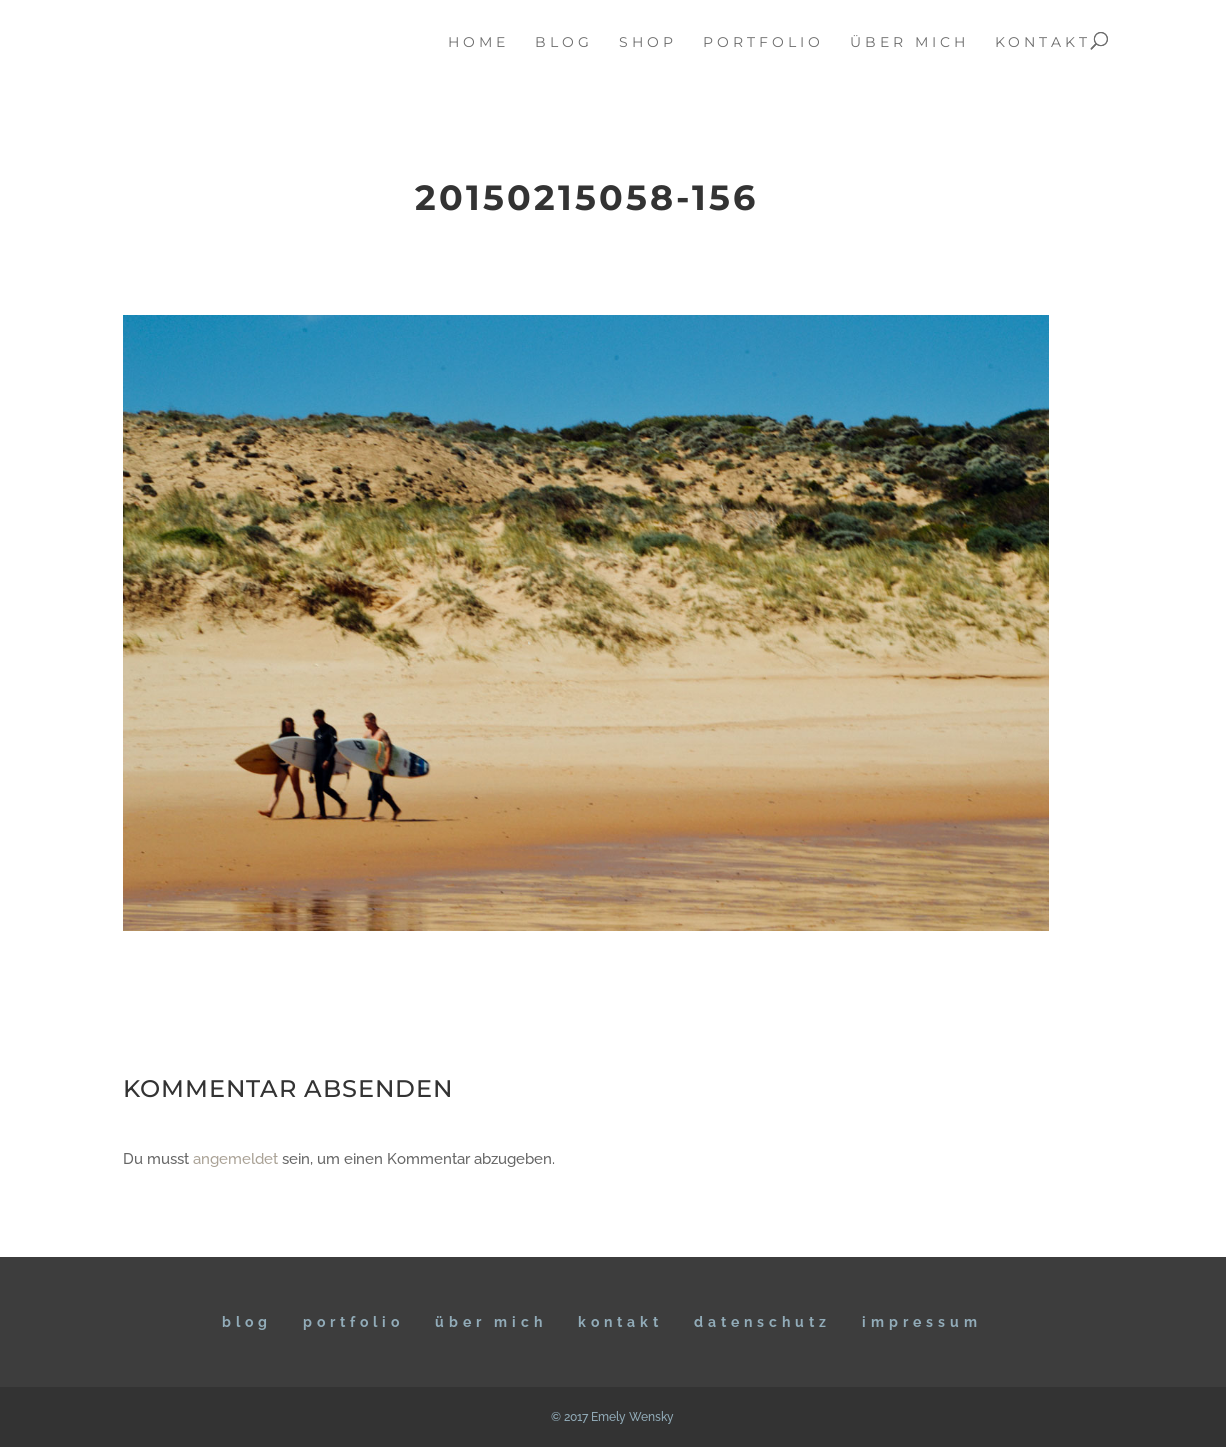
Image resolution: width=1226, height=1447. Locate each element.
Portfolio (353, 1322)
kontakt (1043, 43)
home (478, 43)
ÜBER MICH (491, 1322)
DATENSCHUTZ (762, 1322)
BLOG (247, 1322)
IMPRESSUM (922, 1322)
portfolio (763, 43)
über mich (909, 43)
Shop (648, 43)
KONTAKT (620, 1322)
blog (564, 43)
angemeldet (235, 1159)
